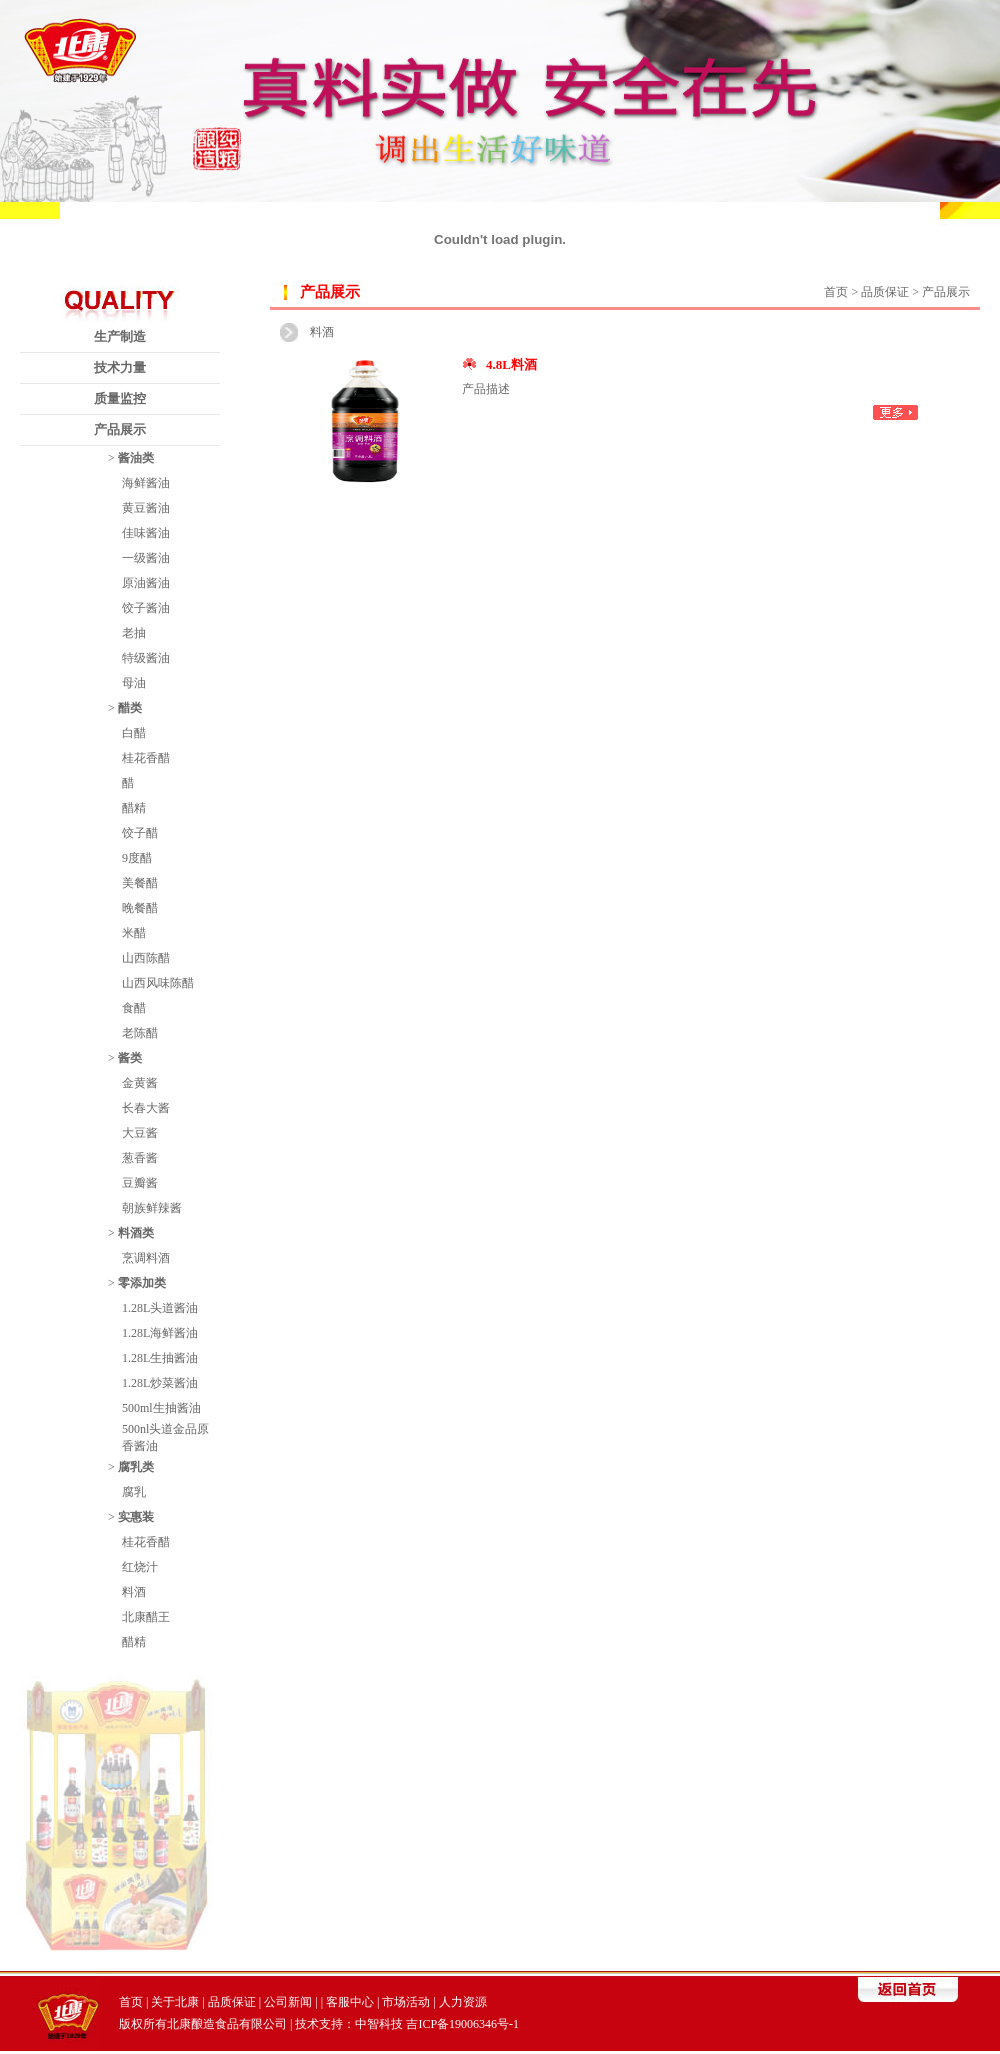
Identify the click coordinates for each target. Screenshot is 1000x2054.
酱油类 (136, 458)
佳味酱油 (146, 533)
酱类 (130, 1058)
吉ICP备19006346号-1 (462, 2024)
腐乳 (134, 1492)
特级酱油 (146, 658)
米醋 (134, 933)
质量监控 (120, 398)
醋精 (134, 808)
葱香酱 (140, 1158)
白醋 (134, 733)
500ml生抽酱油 (161, 1408)
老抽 (134, 633)
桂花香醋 (146, 758)
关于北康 (175, 2002)
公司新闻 (288, 2002)
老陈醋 (140, 1033)
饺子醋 (140, 833)
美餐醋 (140, 883)
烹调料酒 (146, 1258)
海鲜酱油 (146, 483)
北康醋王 (146, 1617)
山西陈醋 (146, 958)
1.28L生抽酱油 (160, 1358)
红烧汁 (140, 1567)
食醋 (134, 1008)
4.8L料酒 (511, 364)
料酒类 (136, 1233)
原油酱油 (146, 583)
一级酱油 (146, 558)
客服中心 (350, 2002)
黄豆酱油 (146, 508)
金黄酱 (140, 1083)
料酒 (134, 1592)
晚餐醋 (140, 908)
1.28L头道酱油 (160, 1308)
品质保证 (232, 2002)
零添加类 (142, 1283)
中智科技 (379, 2024)
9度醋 (137, 858)
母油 (134, 683)
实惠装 (136, 1517)
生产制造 (120, 336)
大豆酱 (140, 1133)
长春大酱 (146, 1108)
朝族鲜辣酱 (152, 1208)
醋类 (130, 708)
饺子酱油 (146, 608)
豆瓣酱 (140, 1183)
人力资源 (463, 2002)
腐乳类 (136, 1467)
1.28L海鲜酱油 (160, 1333)
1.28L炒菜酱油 (160, 1383)
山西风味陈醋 (158, 983)
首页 (836, 292)
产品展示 (120, 429)
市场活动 (406, 2002)
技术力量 (120, 367)
